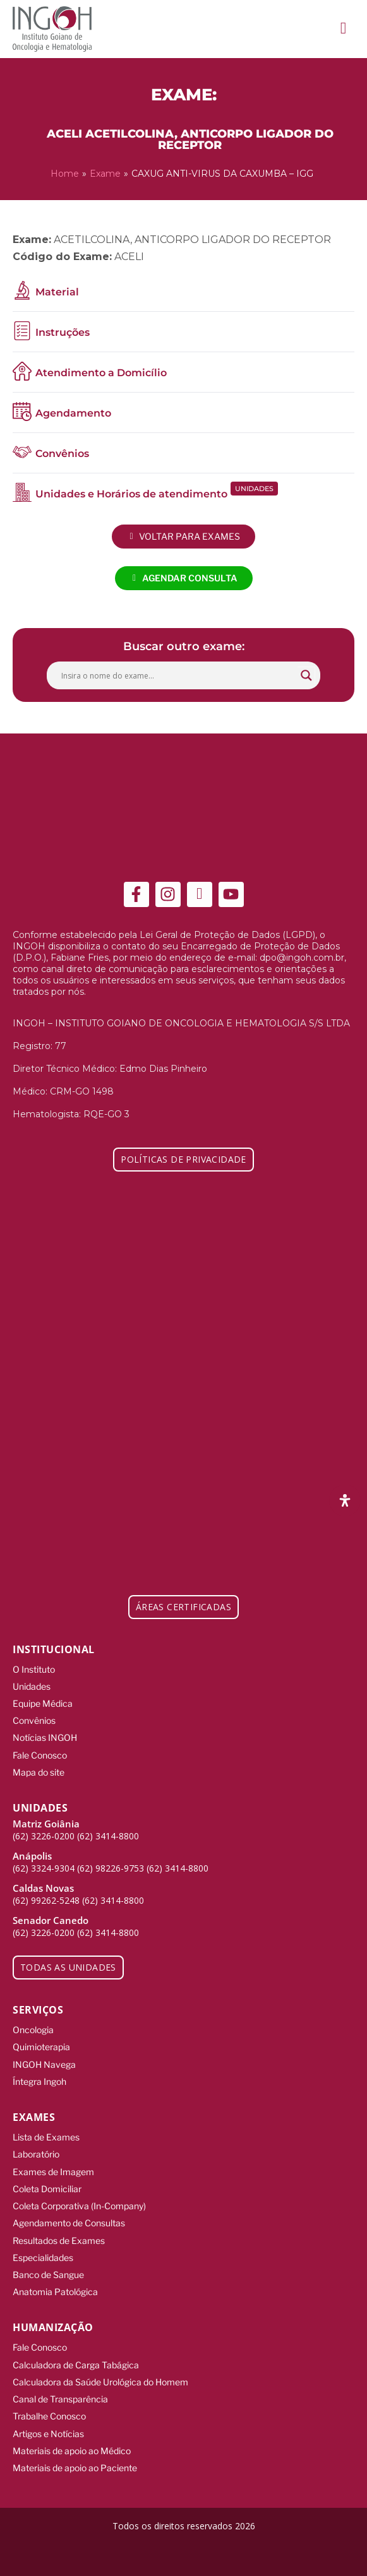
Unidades (32, 1686)
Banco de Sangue (48, 2274)
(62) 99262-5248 (46, 1900)
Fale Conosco (40, 1755)
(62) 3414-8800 (108, 1836)
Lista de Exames (46, 2137)
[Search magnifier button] (306, 675)
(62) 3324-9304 (44, 1868)
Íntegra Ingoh (39, 2081)
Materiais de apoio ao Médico (72, 2450)
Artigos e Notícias (48, 2433)
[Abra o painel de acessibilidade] (345, 1500)
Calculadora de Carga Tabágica (76, 2364)
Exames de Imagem (53, 2171)
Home (65, 173)
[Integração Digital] (183, 2553)
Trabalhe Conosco (49, 2416)
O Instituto (34, 1669)
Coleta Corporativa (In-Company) (79, 2205)
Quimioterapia (41, 2046)
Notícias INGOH (45, 1737)
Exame (105, 173)
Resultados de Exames (59, 2240)
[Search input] (177, 675)
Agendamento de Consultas (69, 2222)
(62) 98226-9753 (110, 1868)
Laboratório (36, 2154)
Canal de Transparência (60, 2399)
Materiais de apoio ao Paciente (75, 2467)
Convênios (34, 1720)
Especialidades (43, 2257)
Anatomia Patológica (55, 2291)
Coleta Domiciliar (47, 2188)
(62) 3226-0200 (44, 1836)
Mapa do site (38, 1772)
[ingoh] (52, 29)
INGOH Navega (44, 2064)
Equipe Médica (43, 1703)
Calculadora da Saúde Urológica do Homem (100, 2382)
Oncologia (33, 2029)
